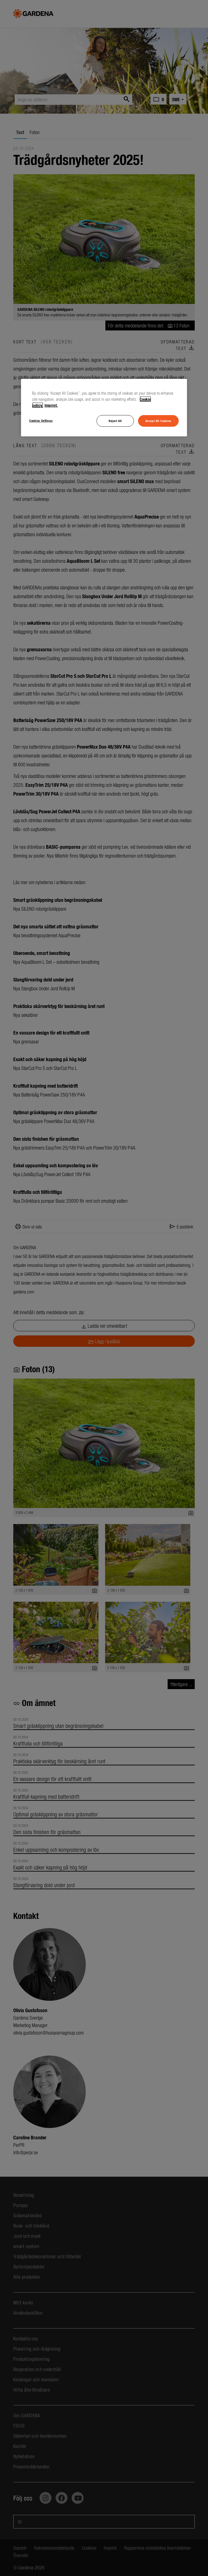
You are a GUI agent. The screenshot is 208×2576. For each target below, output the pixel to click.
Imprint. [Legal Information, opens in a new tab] (51, 405)
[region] (104, 407)
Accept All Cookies (158, 420)
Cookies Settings (41, 420)
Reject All (115, 420)
